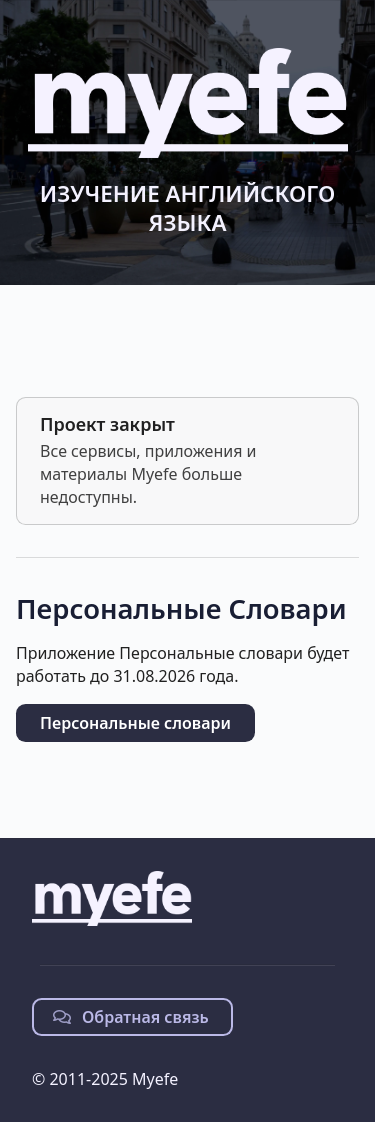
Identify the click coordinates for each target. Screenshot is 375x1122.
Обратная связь (131, 1017)
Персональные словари (135, 723)
